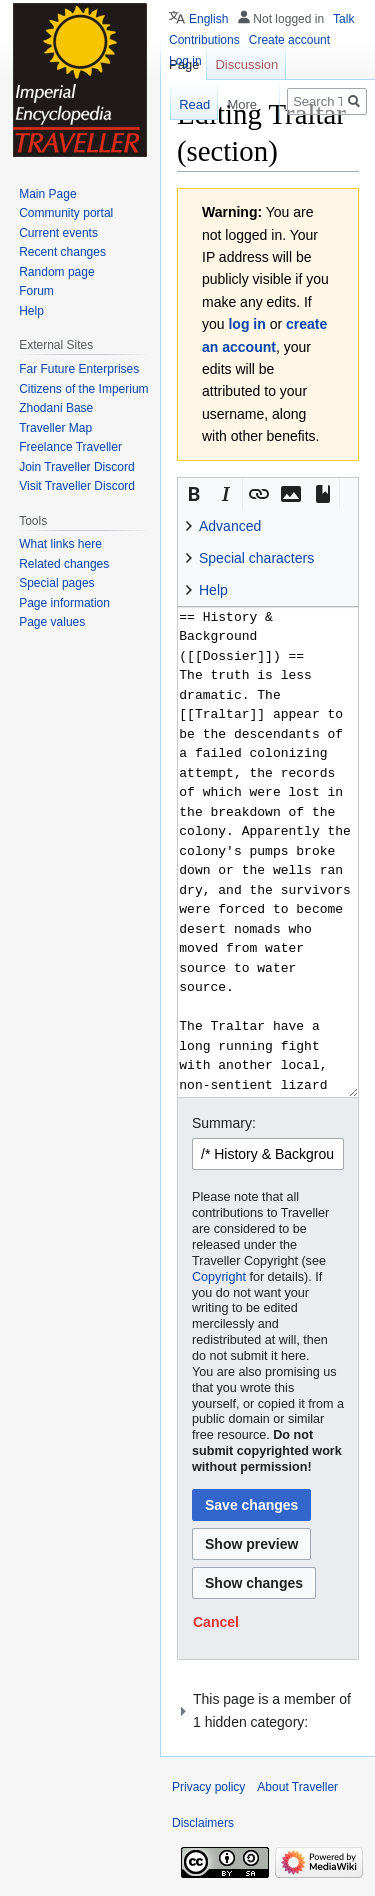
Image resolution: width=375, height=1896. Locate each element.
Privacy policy (208, 1787)
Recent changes (62, 252)
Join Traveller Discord (76, 467)
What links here (60, 544)
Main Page (47, 194)
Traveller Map (55, 428)
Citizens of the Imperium (83, 389)
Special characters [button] (256, 558)
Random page (56, 272)
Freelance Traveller (70, 447)
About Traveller (297, 1787)
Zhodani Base (56, 408)
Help (31, 311)
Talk (343, 19)
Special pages (56, 583)
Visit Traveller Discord (77, 486)
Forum (36, 291)
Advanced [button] (230, 526)
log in (246, 324)
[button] (194, 494)
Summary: (224, 1123)
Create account (289, 40)
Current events (58, 233)
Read (185, 104)
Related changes (64, 564)
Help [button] (213, 590)
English (208, 19)
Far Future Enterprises (79, 369)
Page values (52, 622)
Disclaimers (203, 1823)
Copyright (219, 1277)
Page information (64, 603)
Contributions (204, 40)
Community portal (66, 213)
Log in (185, 61)
